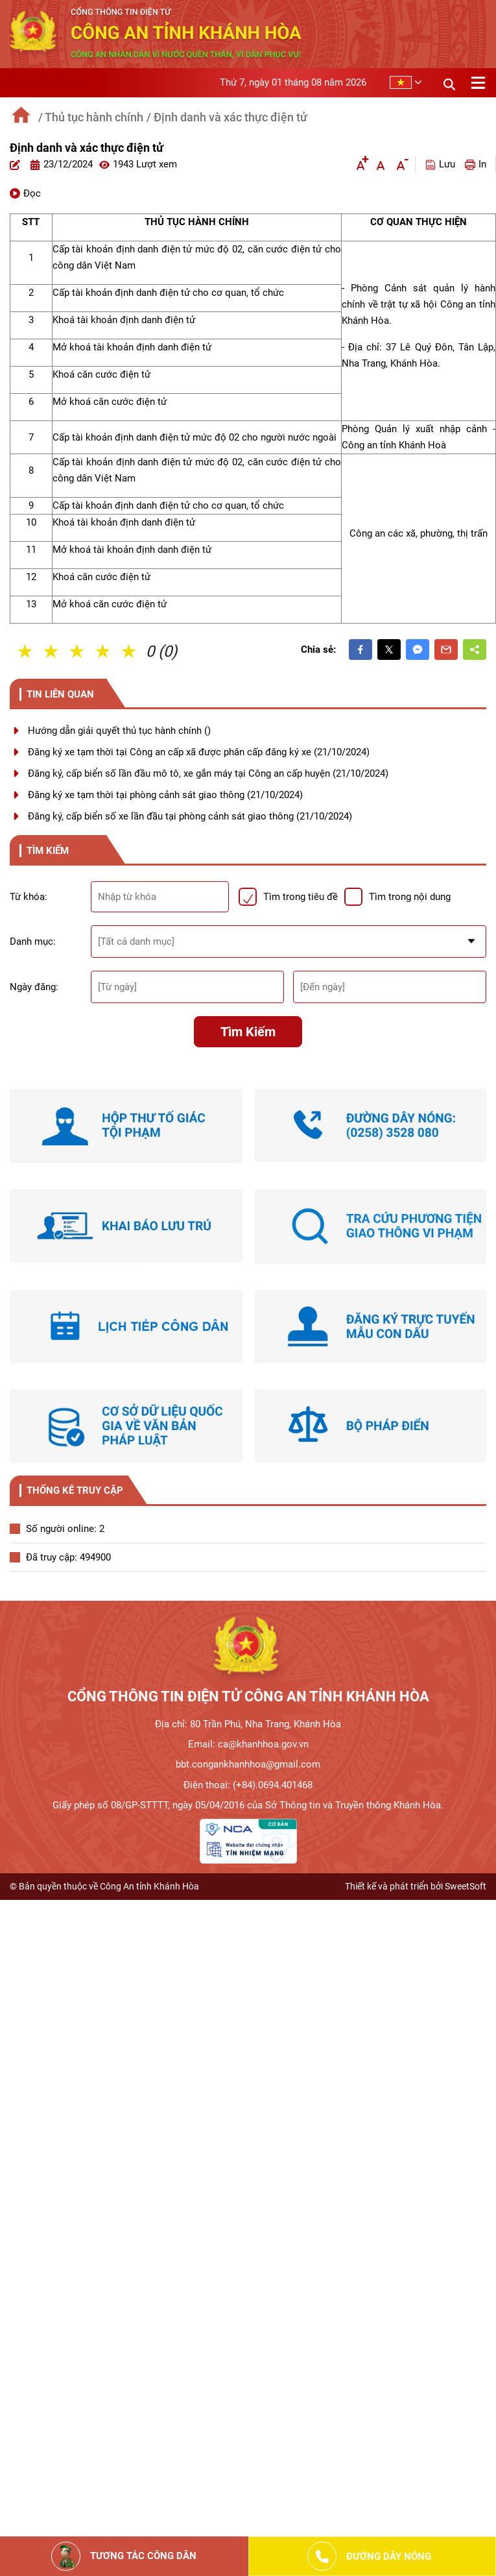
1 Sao (26, 651)
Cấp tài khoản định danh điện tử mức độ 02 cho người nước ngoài (195, 437)
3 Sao (78, 651)
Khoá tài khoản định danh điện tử (124, 320)
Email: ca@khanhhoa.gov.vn (248, 1744)
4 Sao (103, 651)
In (475, 164)
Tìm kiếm (248, 1031)
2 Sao (52, 651)
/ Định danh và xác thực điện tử (227, 117)
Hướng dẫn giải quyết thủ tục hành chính (119, 730)
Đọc (25, 193)
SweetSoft (465, 1886)
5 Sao (129, 651)
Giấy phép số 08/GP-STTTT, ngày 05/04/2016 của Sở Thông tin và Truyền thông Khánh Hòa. (248, 1805)
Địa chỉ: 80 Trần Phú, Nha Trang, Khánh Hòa (248, 1724)
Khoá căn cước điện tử (101, 374)
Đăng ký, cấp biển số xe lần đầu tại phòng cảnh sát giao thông (190, 816)
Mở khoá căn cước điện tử (110, 401)
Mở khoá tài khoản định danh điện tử (132, 347)
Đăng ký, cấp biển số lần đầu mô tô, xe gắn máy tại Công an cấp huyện (208, 773)
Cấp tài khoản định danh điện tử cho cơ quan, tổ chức (168, 292)
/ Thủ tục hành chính (90, 117)
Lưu (440, 164)
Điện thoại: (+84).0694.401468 (248, 1785)
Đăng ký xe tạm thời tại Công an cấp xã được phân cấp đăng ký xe (199, 752)
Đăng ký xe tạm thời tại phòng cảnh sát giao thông (165, 795)
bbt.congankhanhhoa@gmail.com (248, 1764)
